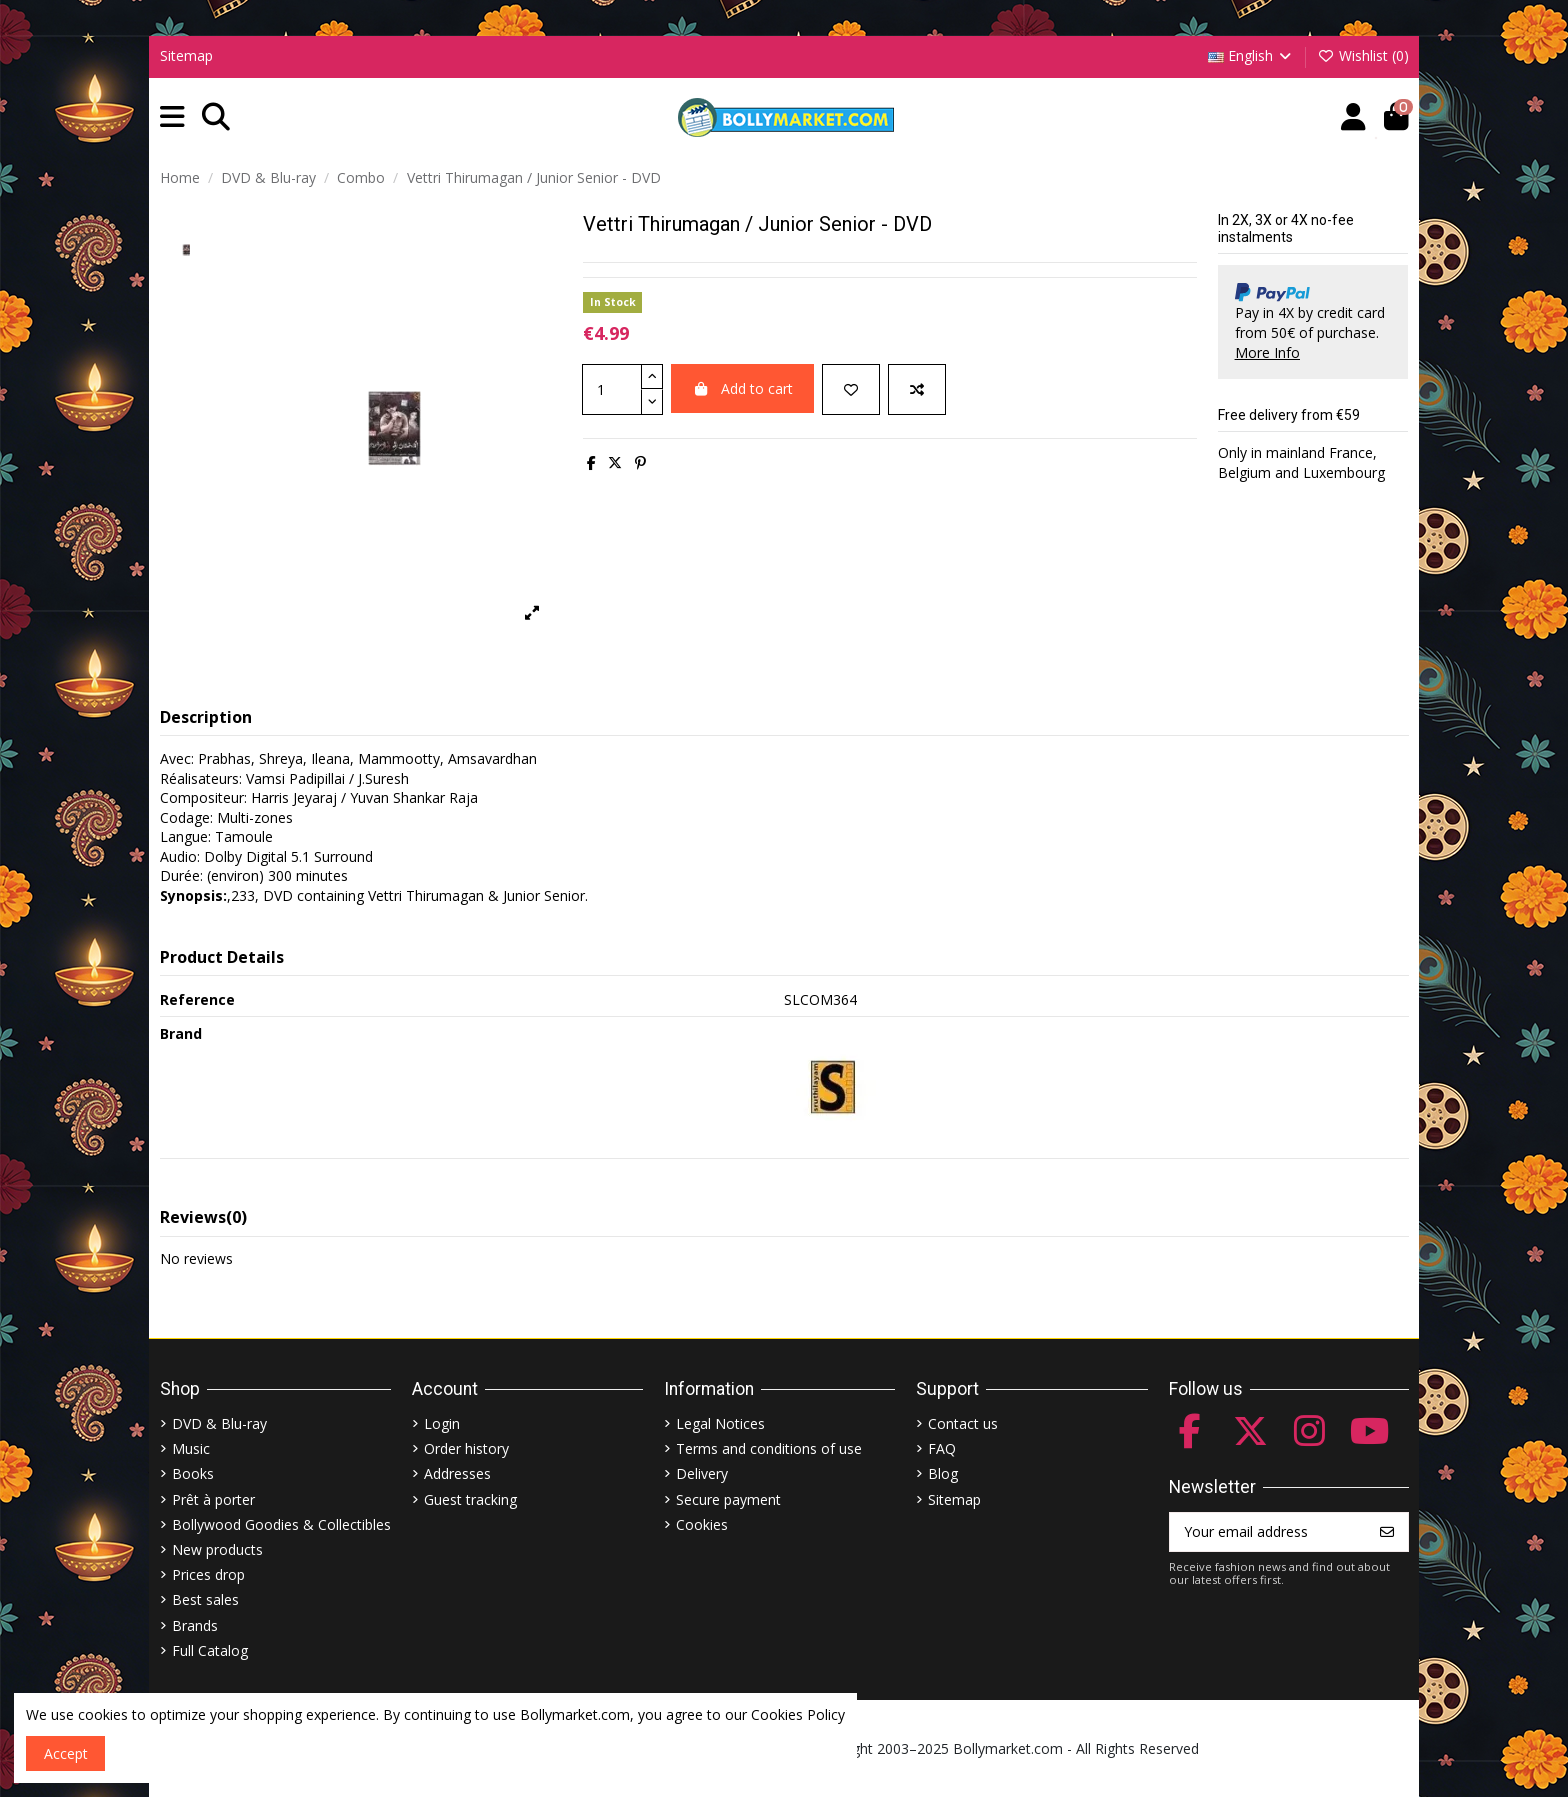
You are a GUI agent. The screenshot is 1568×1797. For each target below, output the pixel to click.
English (1251, 55)
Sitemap (186, 55)
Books (193, 1473)
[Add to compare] (917, 389)
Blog (943, 1473)
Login (442, 1423)
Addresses (457, 1473)
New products (217, 1549)
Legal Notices (720, 1423)
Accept (66, 1753)
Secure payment (728, 1499)
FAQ (942, 1448)
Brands (195, 1625)
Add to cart (742, 388)
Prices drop (208, 1574)
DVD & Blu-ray (219, 1423)
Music (191, 1448)
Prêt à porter (213, 1499)
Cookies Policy (798, 1714)
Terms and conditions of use (769, 1448)
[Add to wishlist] (851, 389)
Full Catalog (210, 1650)
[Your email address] (1268, 1532)
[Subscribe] (1387, 1532)
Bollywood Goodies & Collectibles (281, 1524)
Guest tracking (470, 1499)
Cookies (702, 1524)
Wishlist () (1363, 55)
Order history (466, 1448)
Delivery (702, 1473)
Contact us (963, 1423)
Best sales (205, 1599)
